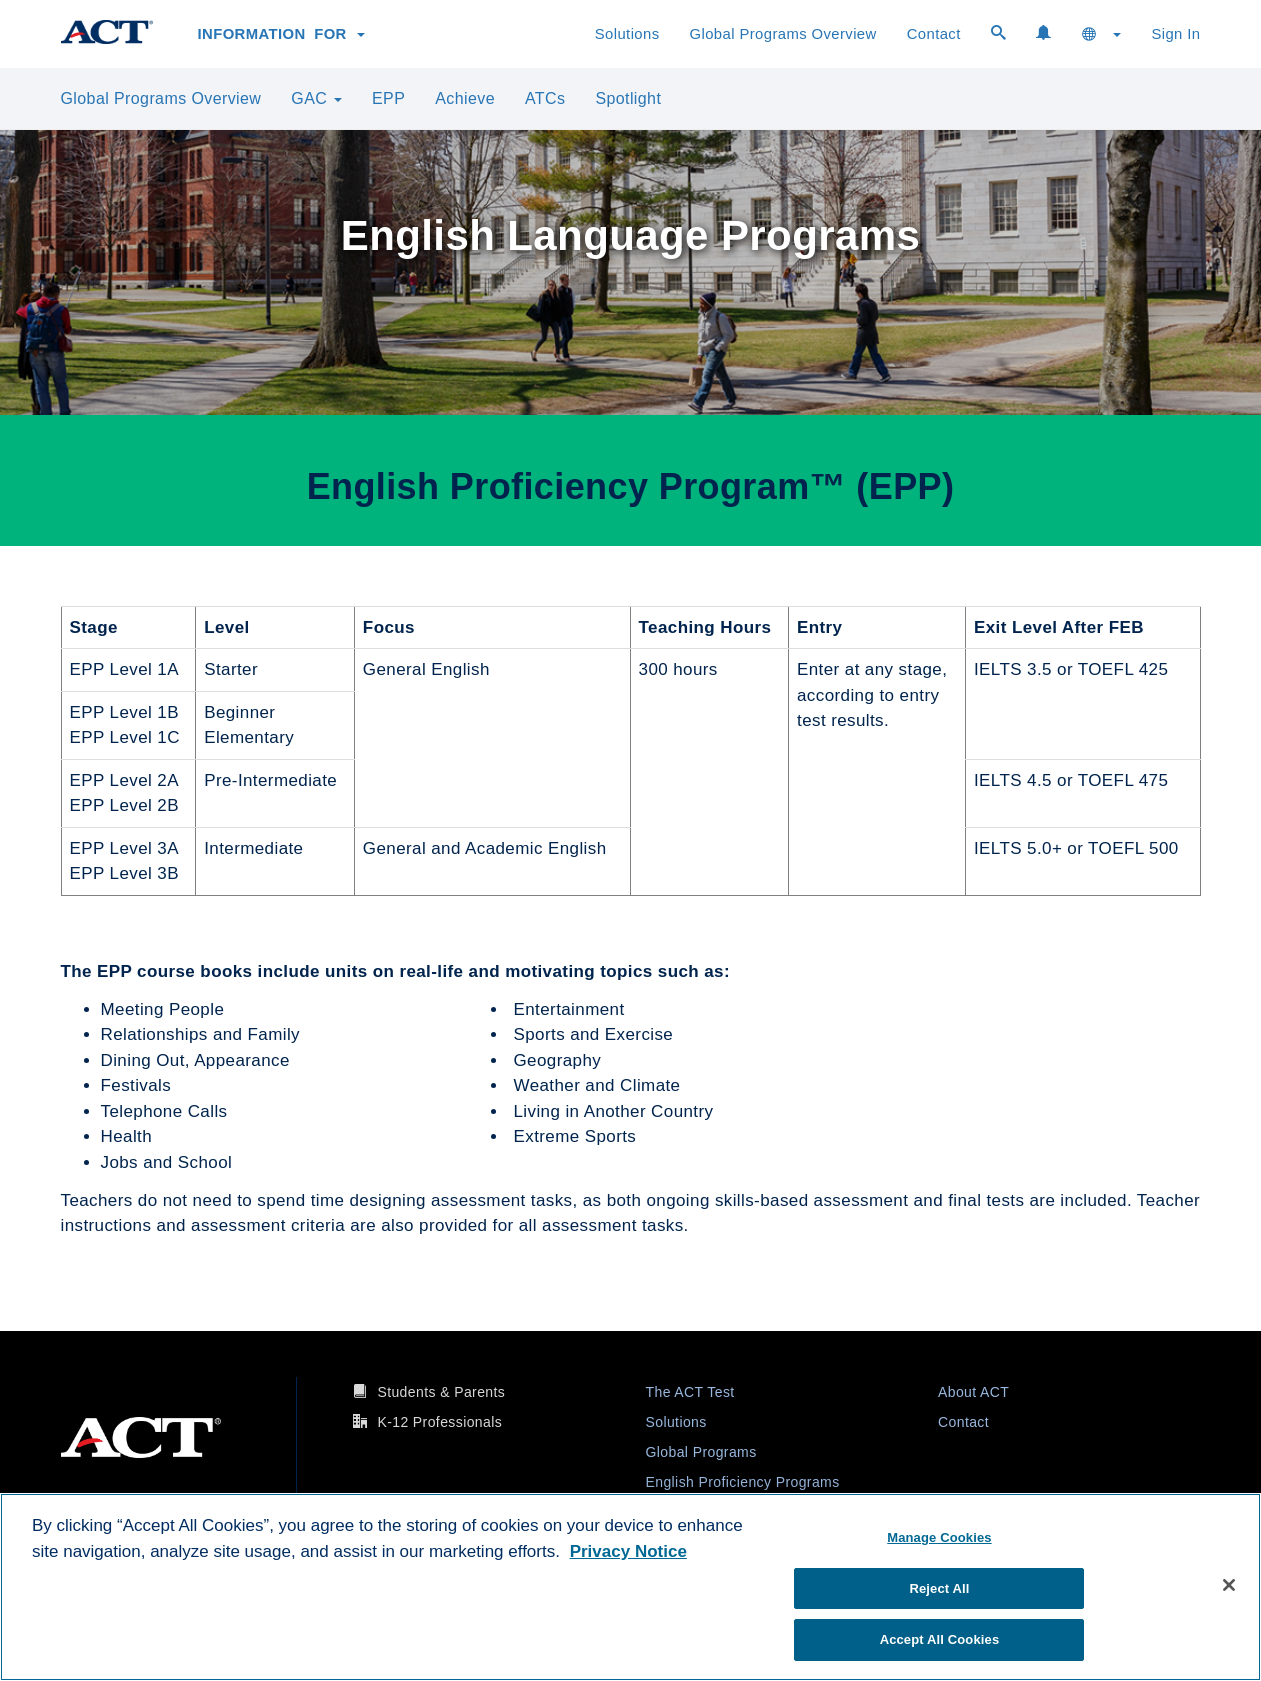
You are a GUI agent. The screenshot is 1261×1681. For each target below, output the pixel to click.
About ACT (973, 1392)
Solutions (627, 34)
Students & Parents (441, 1392)
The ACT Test (690, 1392)
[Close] (1229, 1585)
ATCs (545, 98)
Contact (934, 34)
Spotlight (628, 98)
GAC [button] (316, 98)
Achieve (465, 98)
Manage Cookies (939, 1537)
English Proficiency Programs (743, 1482)
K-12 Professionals (439, 1422)
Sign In (1175, 34)
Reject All (939, 1588)
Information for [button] (282, 34)
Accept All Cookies (940, 1639)
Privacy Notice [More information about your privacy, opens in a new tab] (628, 1551)
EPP (388, 98)
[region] (630, 1587)
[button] (1102, 34)
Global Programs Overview (783, 34)
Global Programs (701, 1452)
